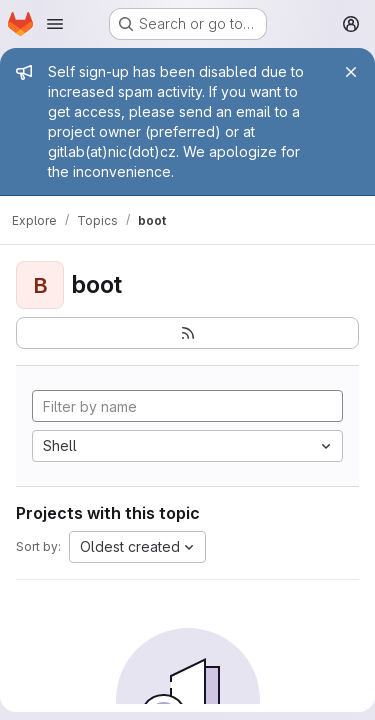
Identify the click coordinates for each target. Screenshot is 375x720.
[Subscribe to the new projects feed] (187, 333)
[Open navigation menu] (55, 24)
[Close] (351, 72)
